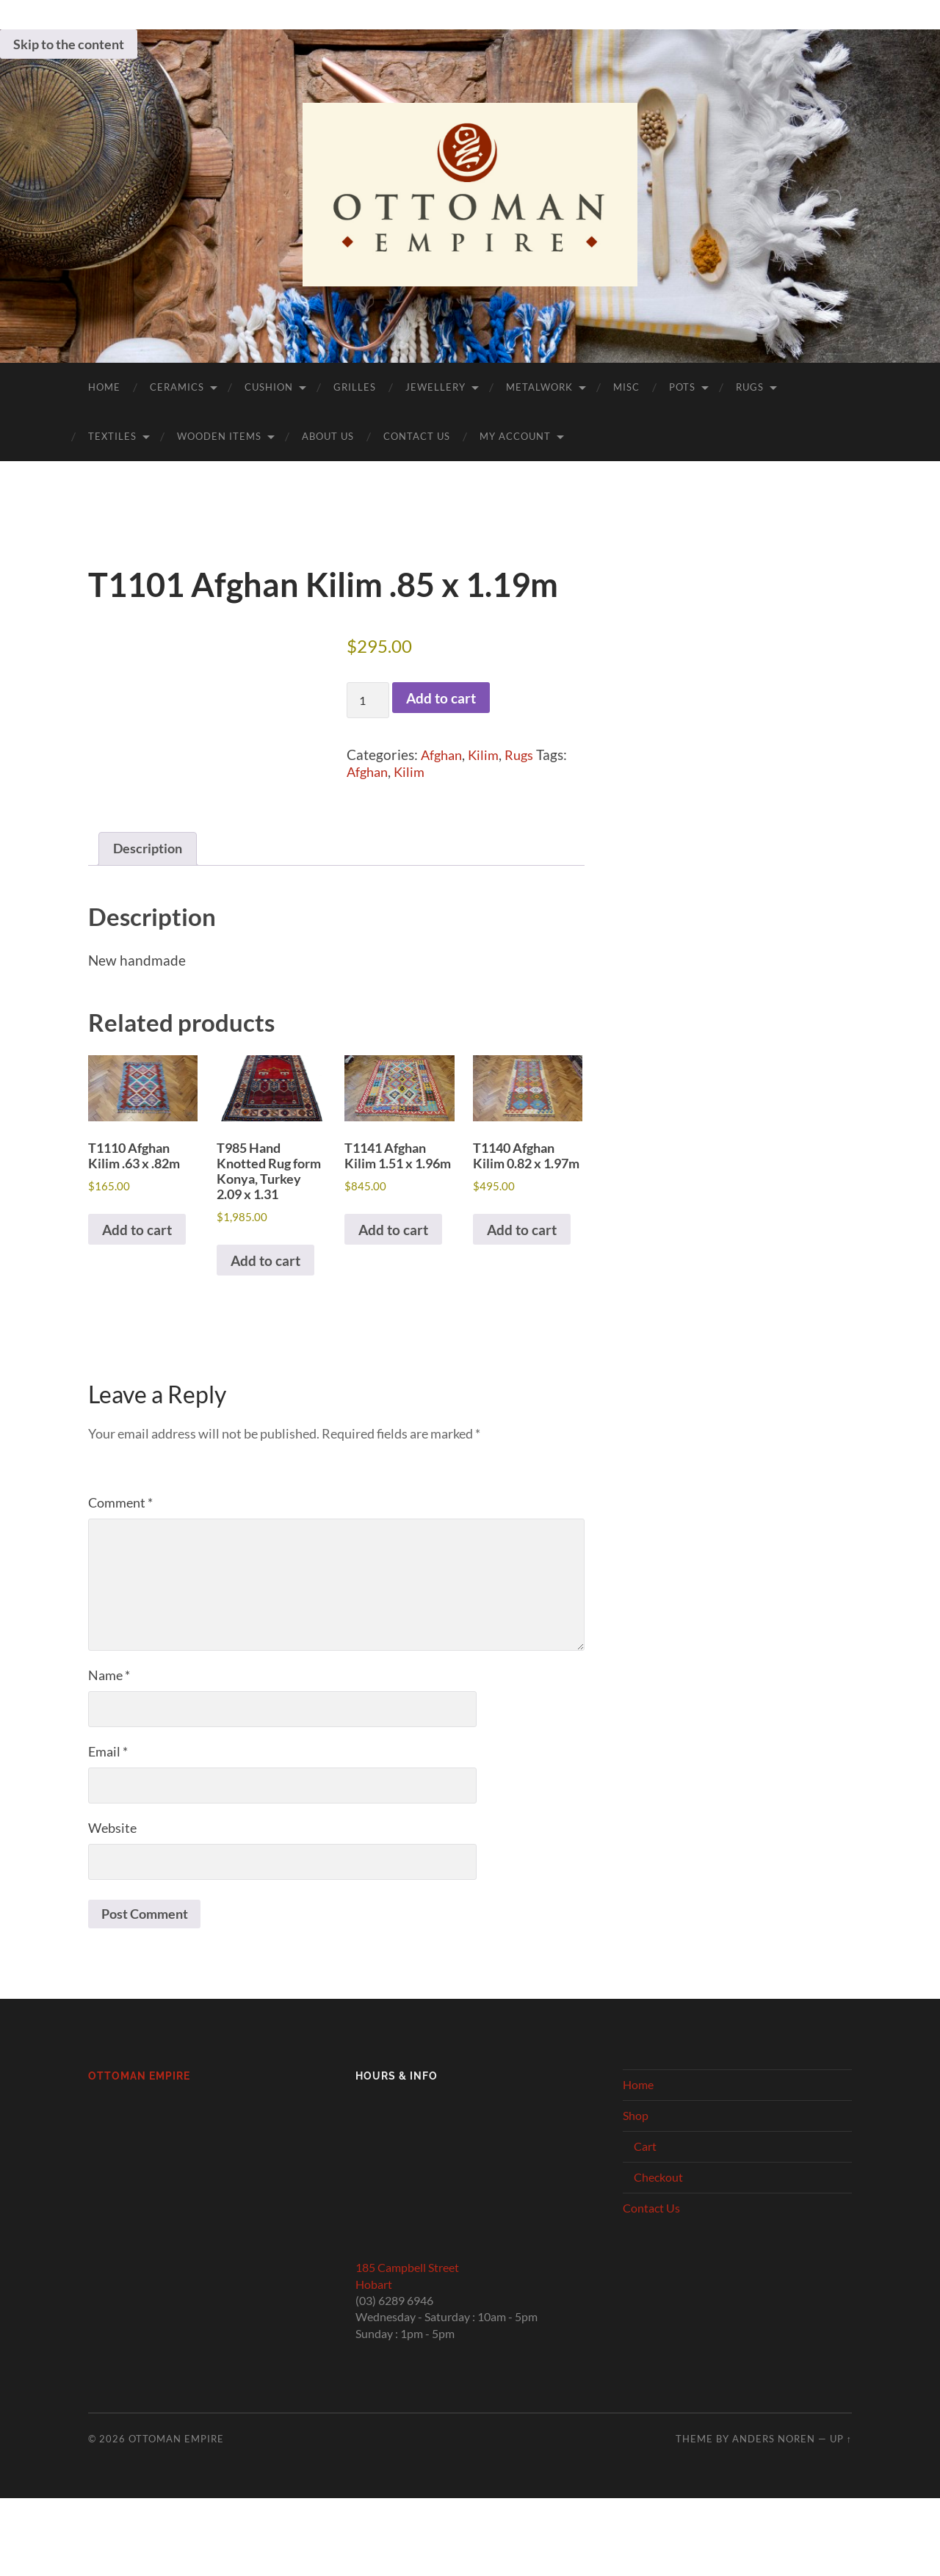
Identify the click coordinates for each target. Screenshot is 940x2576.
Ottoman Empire (139, 2105)
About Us (328, 436)
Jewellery (435, 387)
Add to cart (441, 698)
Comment (120, 1531)
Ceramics (177, 387)
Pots (682, 387)
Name (109, 1704)
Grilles (354, 387)
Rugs (750, 387)
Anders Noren (773, 2468)
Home (104, 387)
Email (108, 1780)
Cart (645, 2175)
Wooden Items (219, 436)
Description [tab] (149, 850)
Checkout (658, 2206)
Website (112, 1856)
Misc (626, 387)
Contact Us (416, 436)
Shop (635, 2145)
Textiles (112, 436)
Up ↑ (841, 2468)
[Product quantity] (368, 700)
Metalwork (539, 387)
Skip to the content (68, 44)
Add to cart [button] (137, 1238)
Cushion (269, 387)
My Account (515, 436)
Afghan (443, 754)
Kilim (487, 754)
